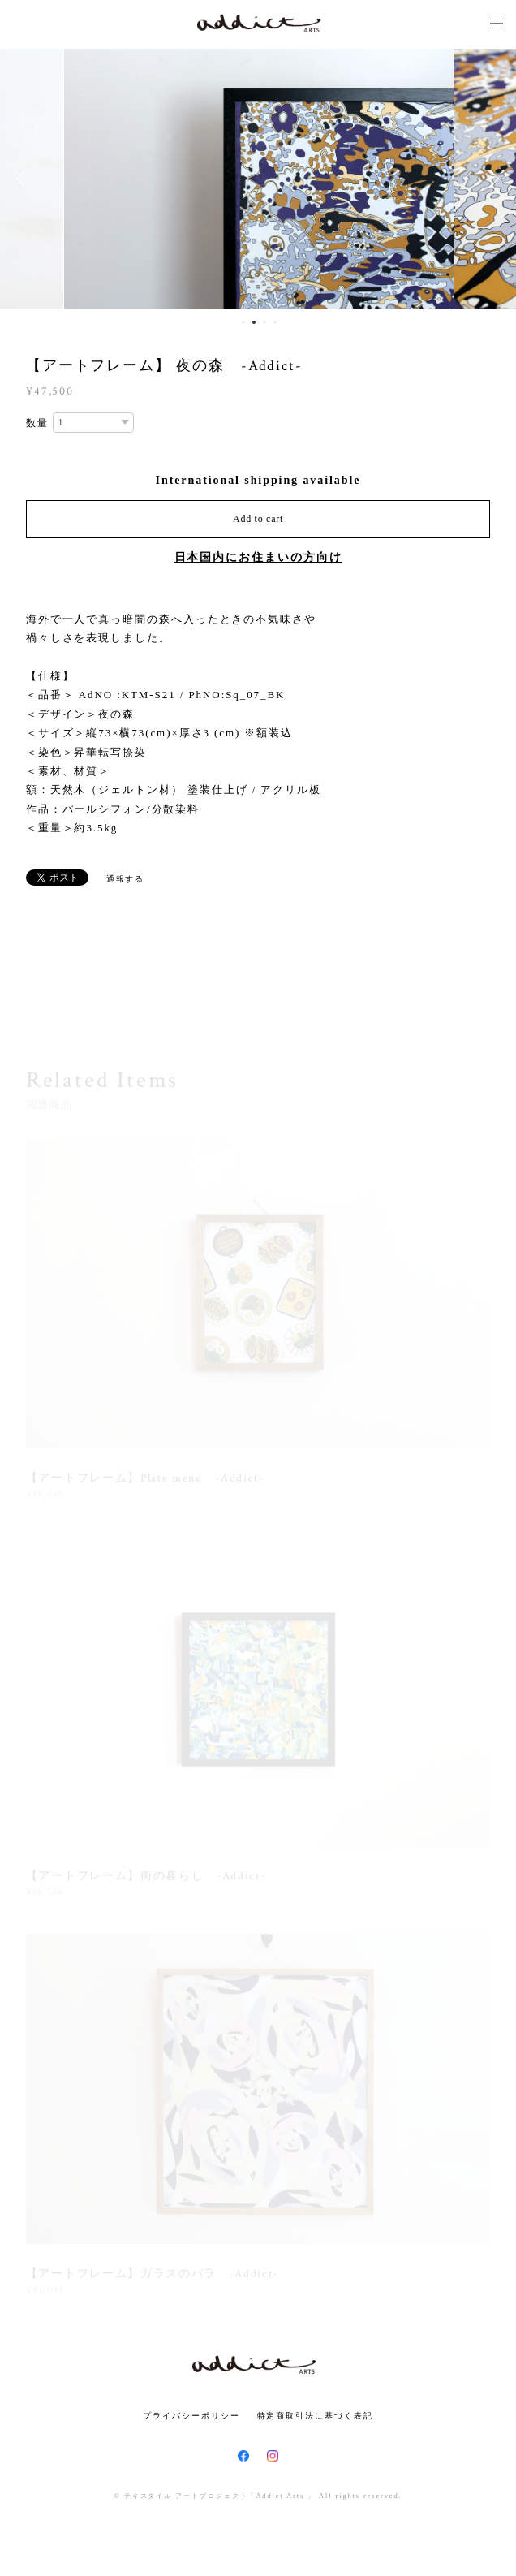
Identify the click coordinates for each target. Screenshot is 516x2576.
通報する (125, 878)
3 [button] (264, 322)
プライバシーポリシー (191, 2415)
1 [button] (243, 322)
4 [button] (275, 322)
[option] (259, 179)
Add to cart (258, 518)
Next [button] (492, 178)
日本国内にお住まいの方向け (258, 557)
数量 (37, 423)
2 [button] (254, 322)
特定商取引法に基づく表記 (315, 2415)
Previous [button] (24, 178)
